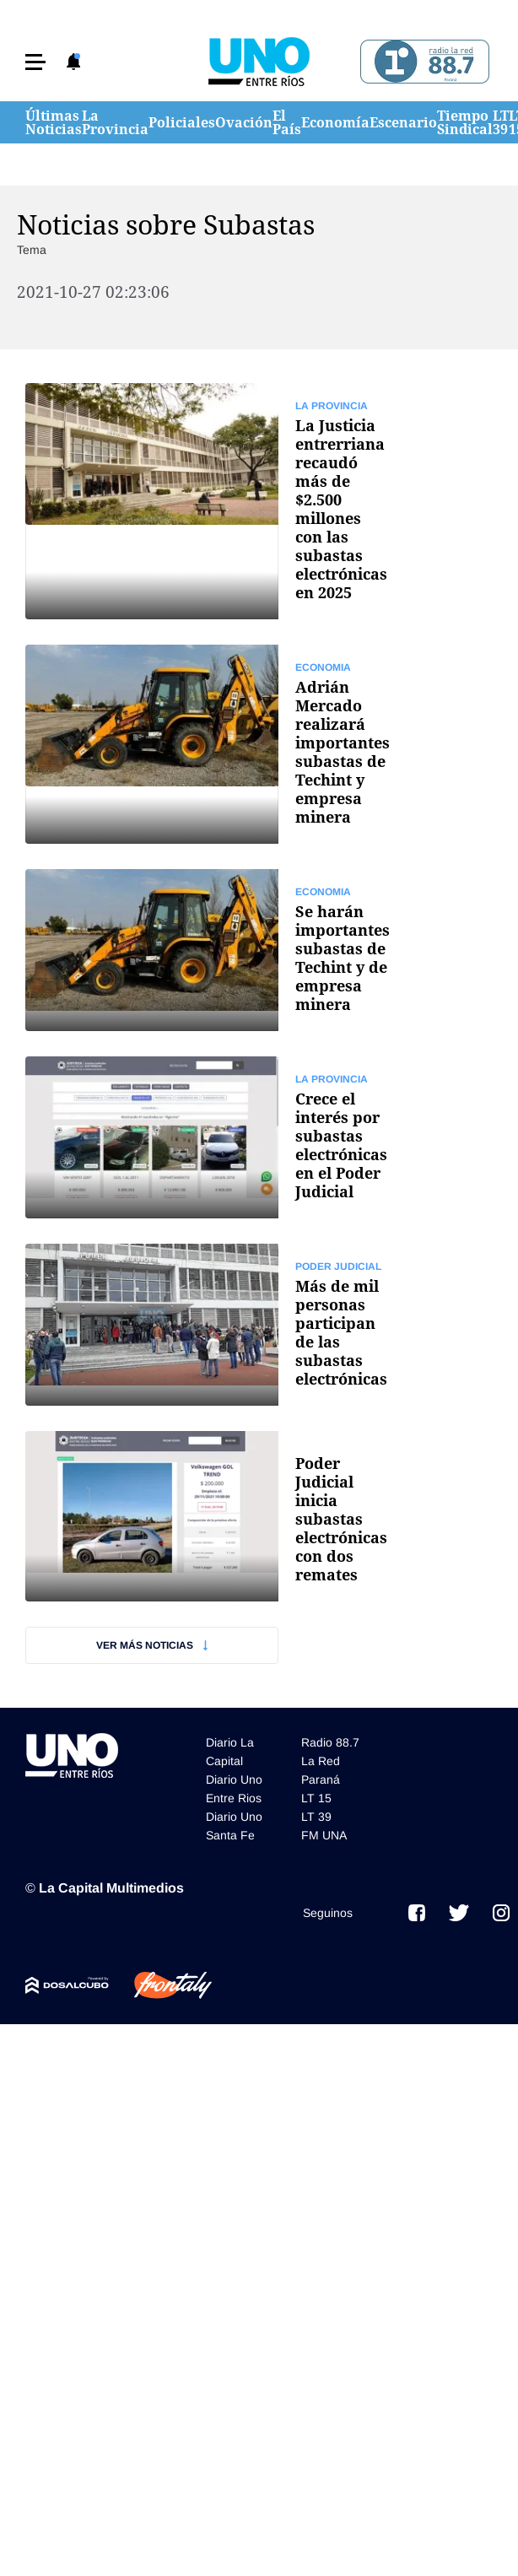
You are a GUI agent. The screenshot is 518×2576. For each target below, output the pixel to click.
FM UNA (324, 1835)
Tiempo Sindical (465, 122)
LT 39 (501, 122)
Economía (335, 122)
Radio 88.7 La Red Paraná (330, 1761)
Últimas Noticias (53, 122)
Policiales (181, 122)
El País (286, 122)
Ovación (243, 122)
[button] (35, 62)
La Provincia (115, 122)
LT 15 (316, 1798)
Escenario (403, 122)
